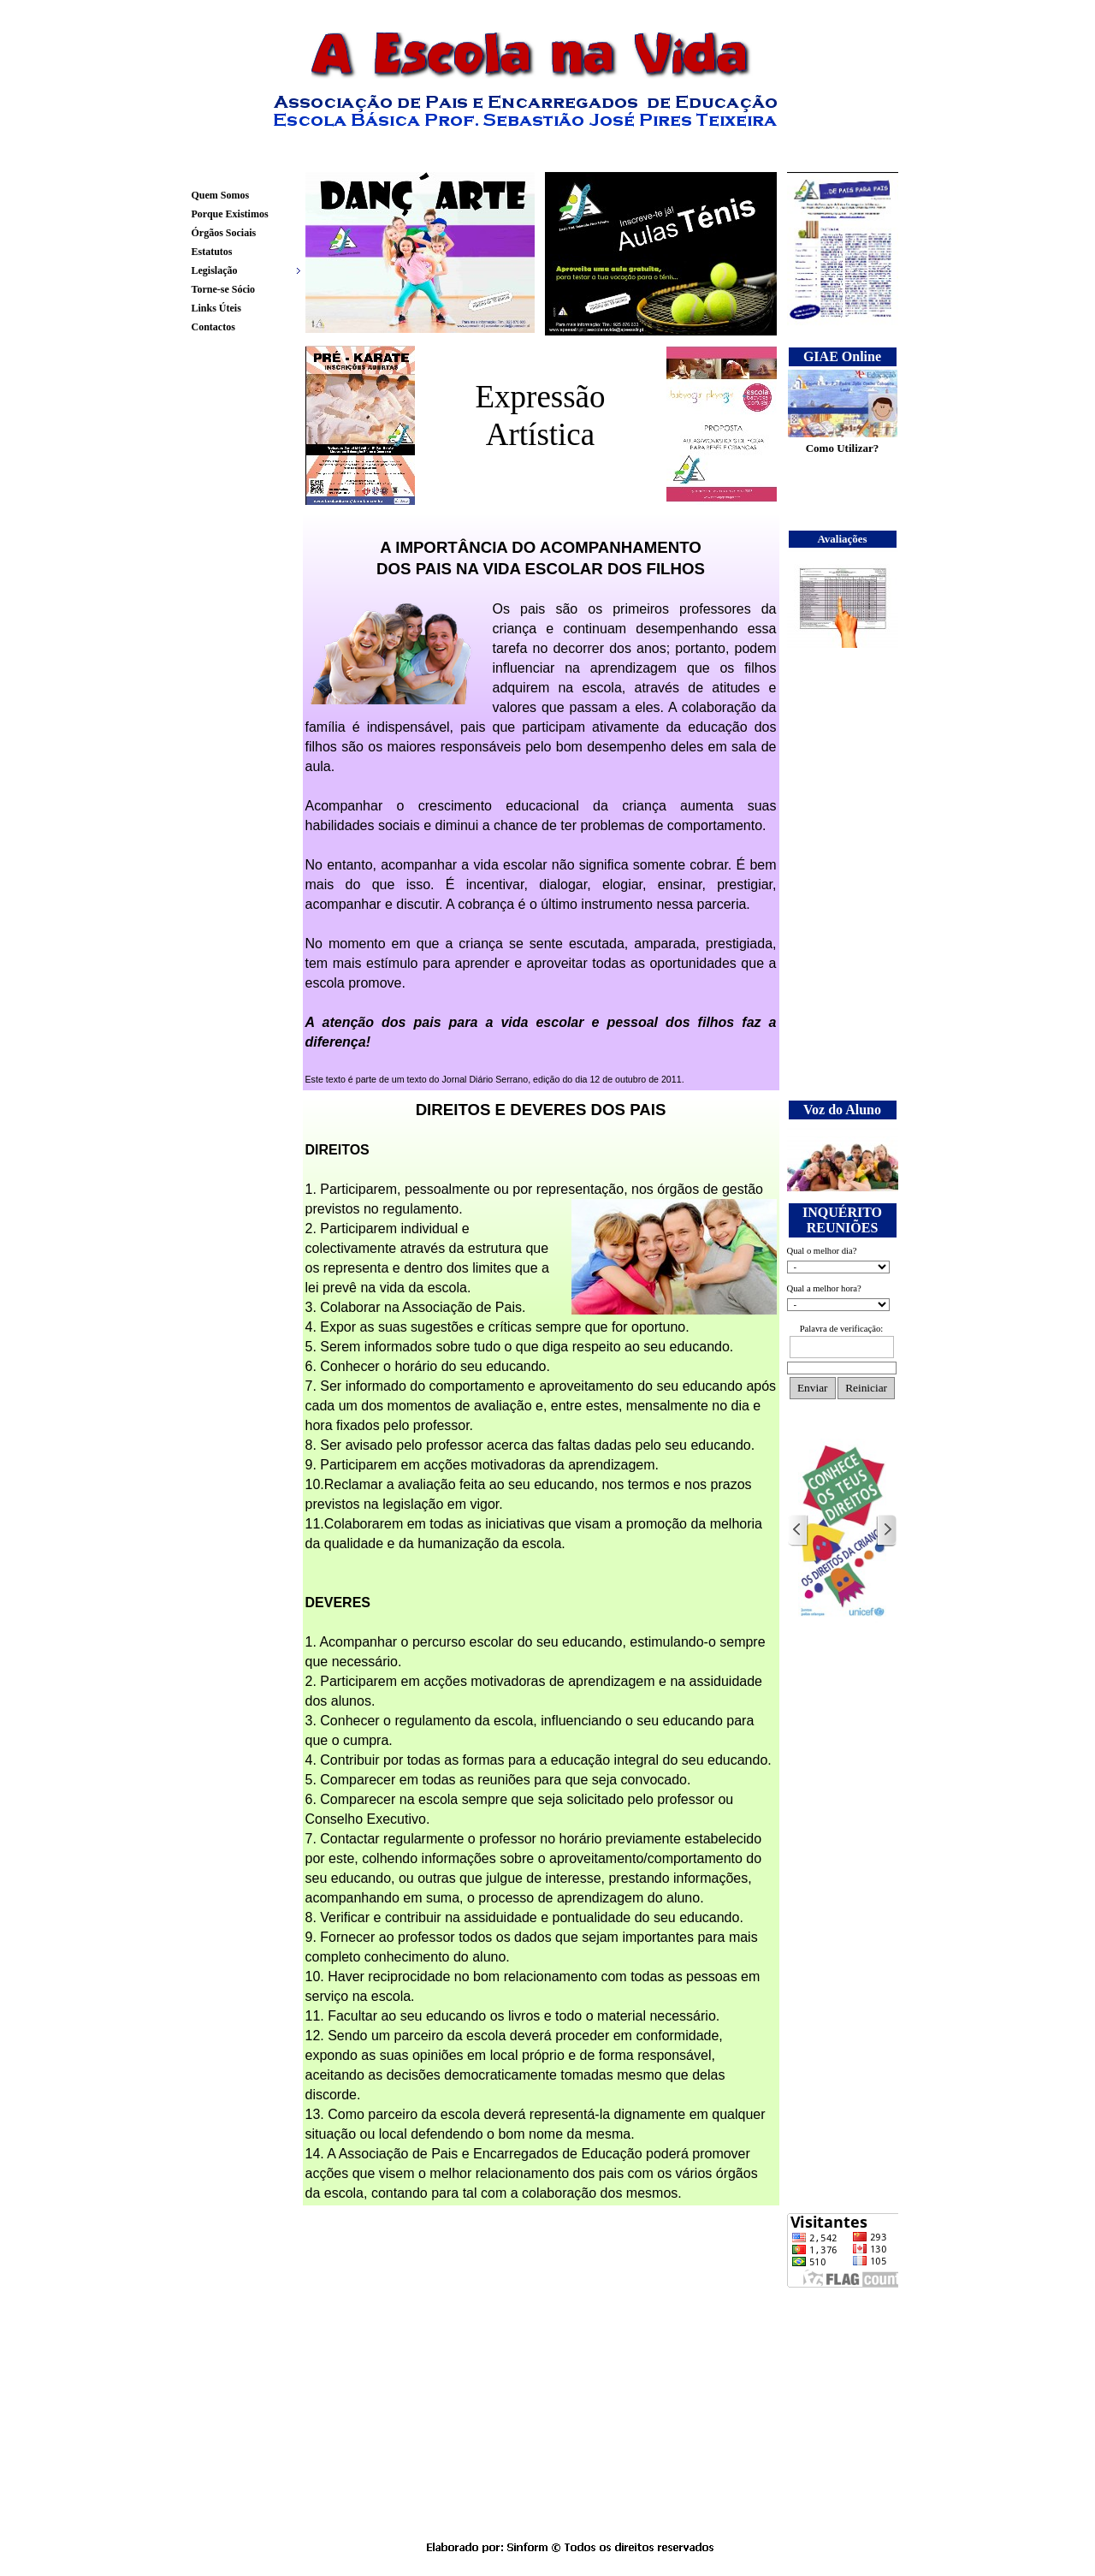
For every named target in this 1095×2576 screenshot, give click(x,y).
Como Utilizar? (842, 448)
